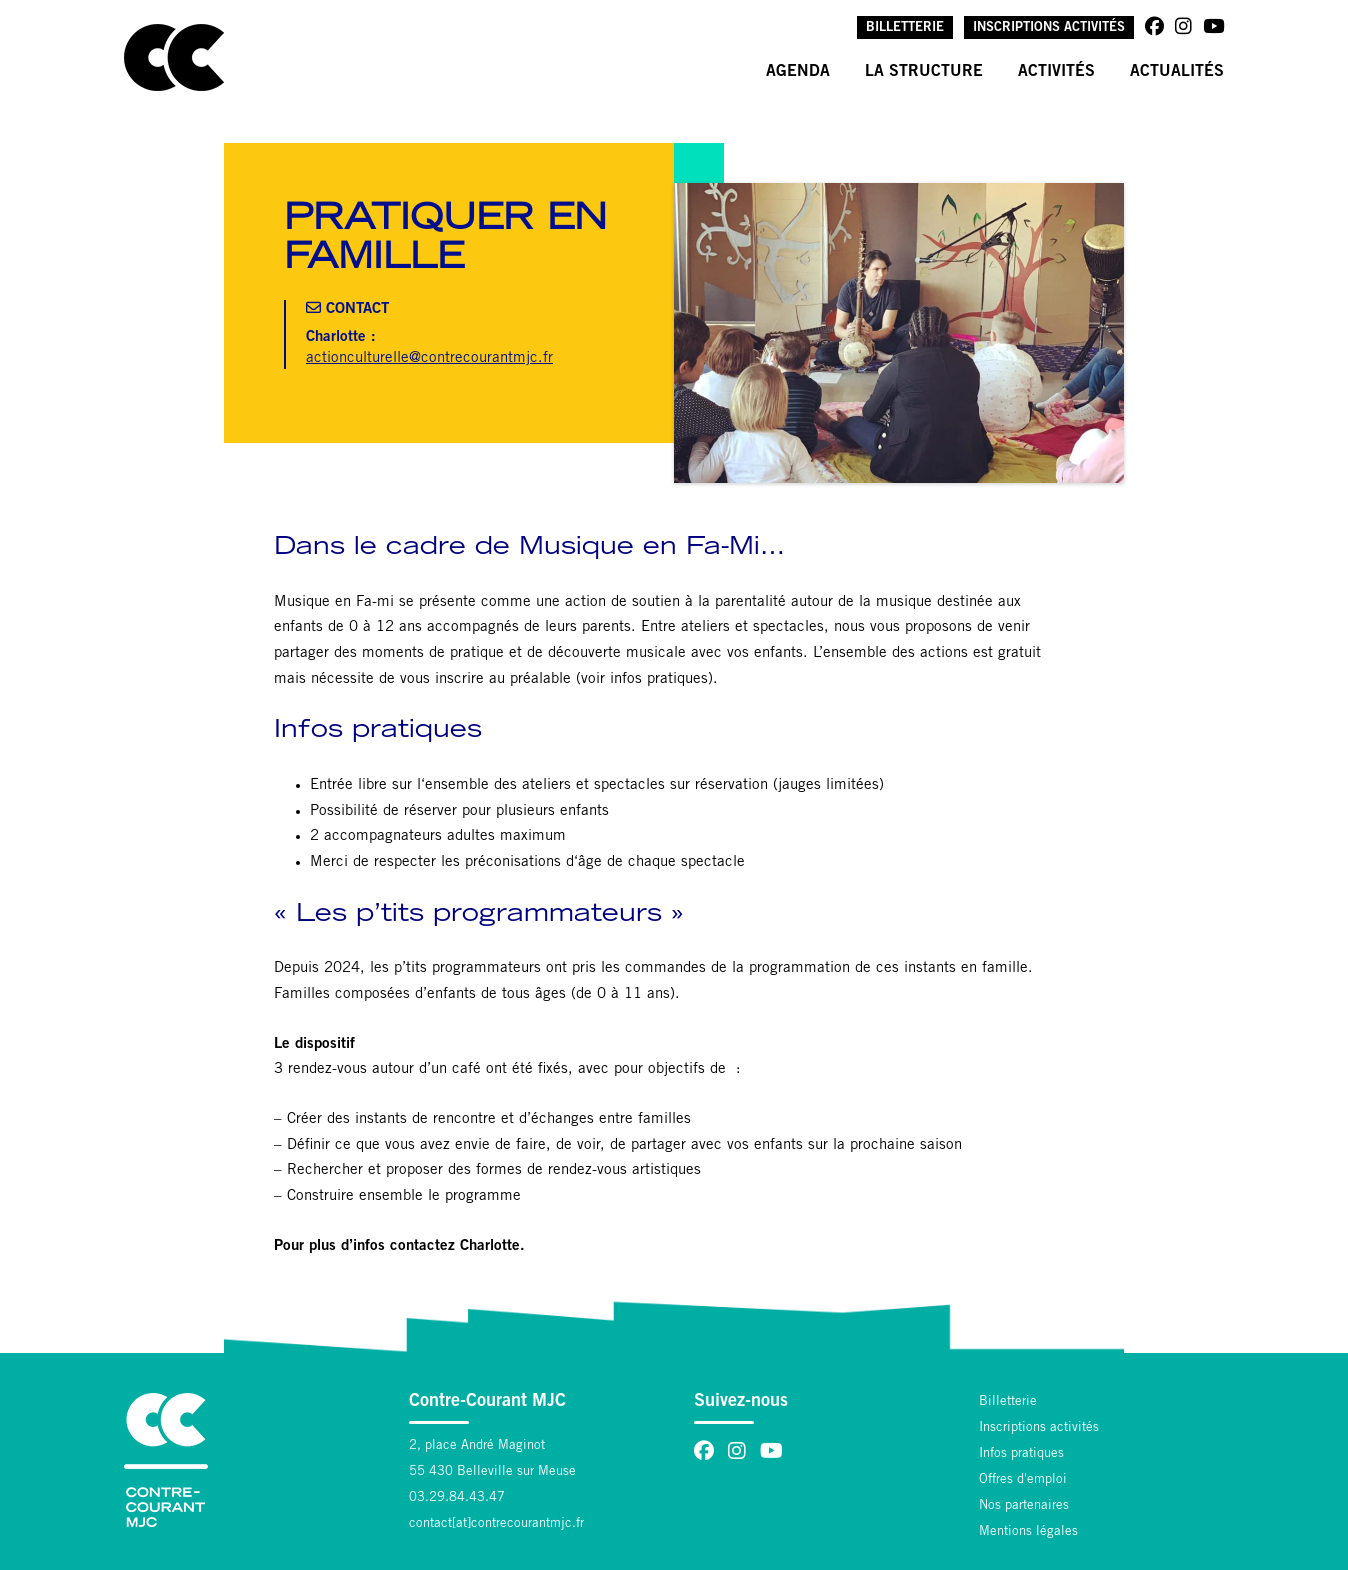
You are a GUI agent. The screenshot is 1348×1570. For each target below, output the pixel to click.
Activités (1056, 72)
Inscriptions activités (1049, 28)
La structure (924, 72)
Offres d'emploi (1023, 1480)
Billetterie (905, 28)
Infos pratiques (1021, 1454)
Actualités (1177, 72)
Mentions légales (1028, 1532)
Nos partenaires (1024, 1506)
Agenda (798, 72)
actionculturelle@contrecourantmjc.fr (429, 358)
